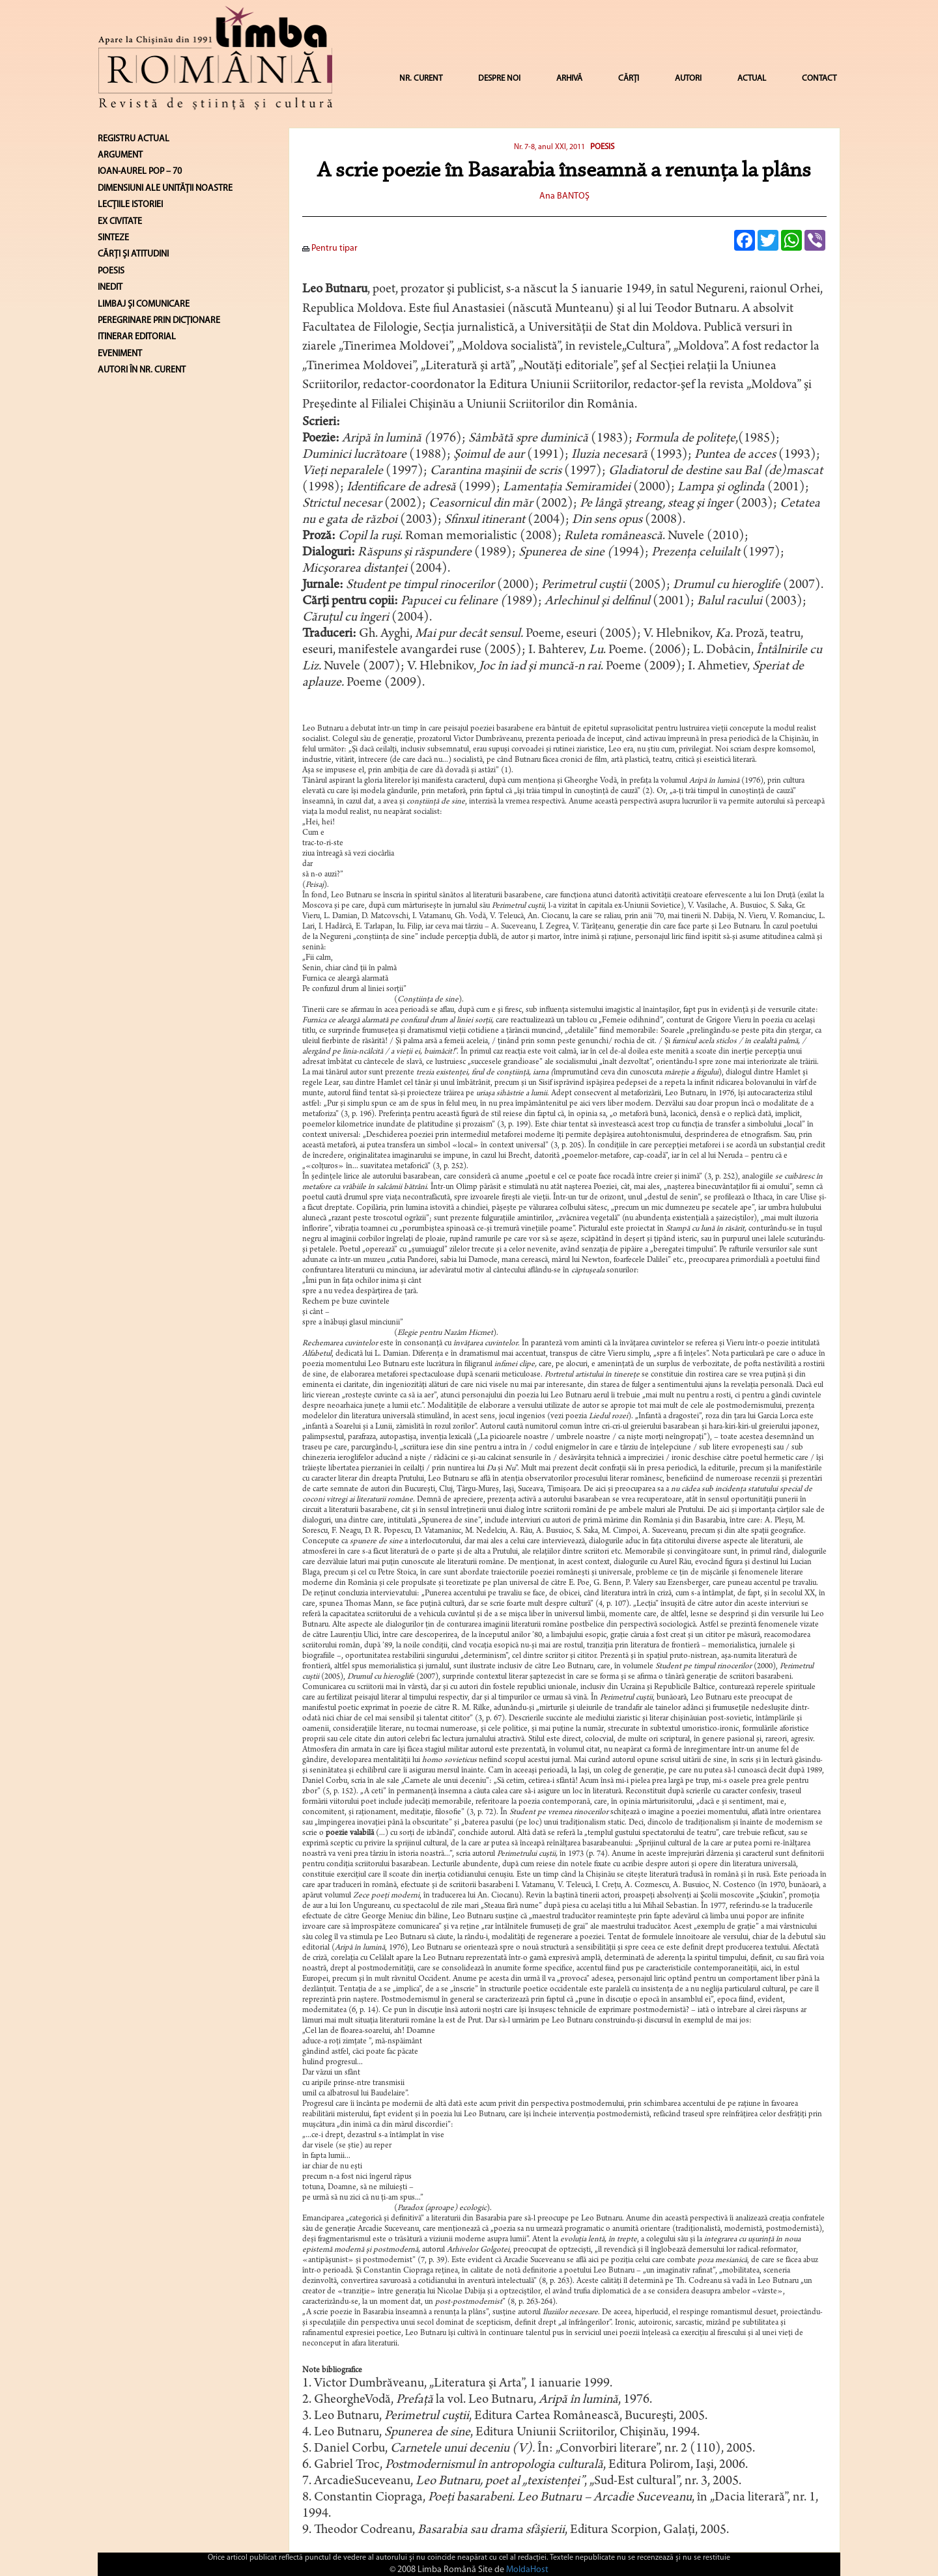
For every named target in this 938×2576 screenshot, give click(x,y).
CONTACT (819, 78)
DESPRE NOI (499, 78)
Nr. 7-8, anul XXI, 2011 (550, 147)
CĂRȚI (628, 78)
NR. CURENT (420, 78)
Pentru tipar (330, 248)
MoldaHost (527, 2570)
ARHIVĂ (569, 78)
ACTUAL (751, 78)
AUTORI (688, 78)
